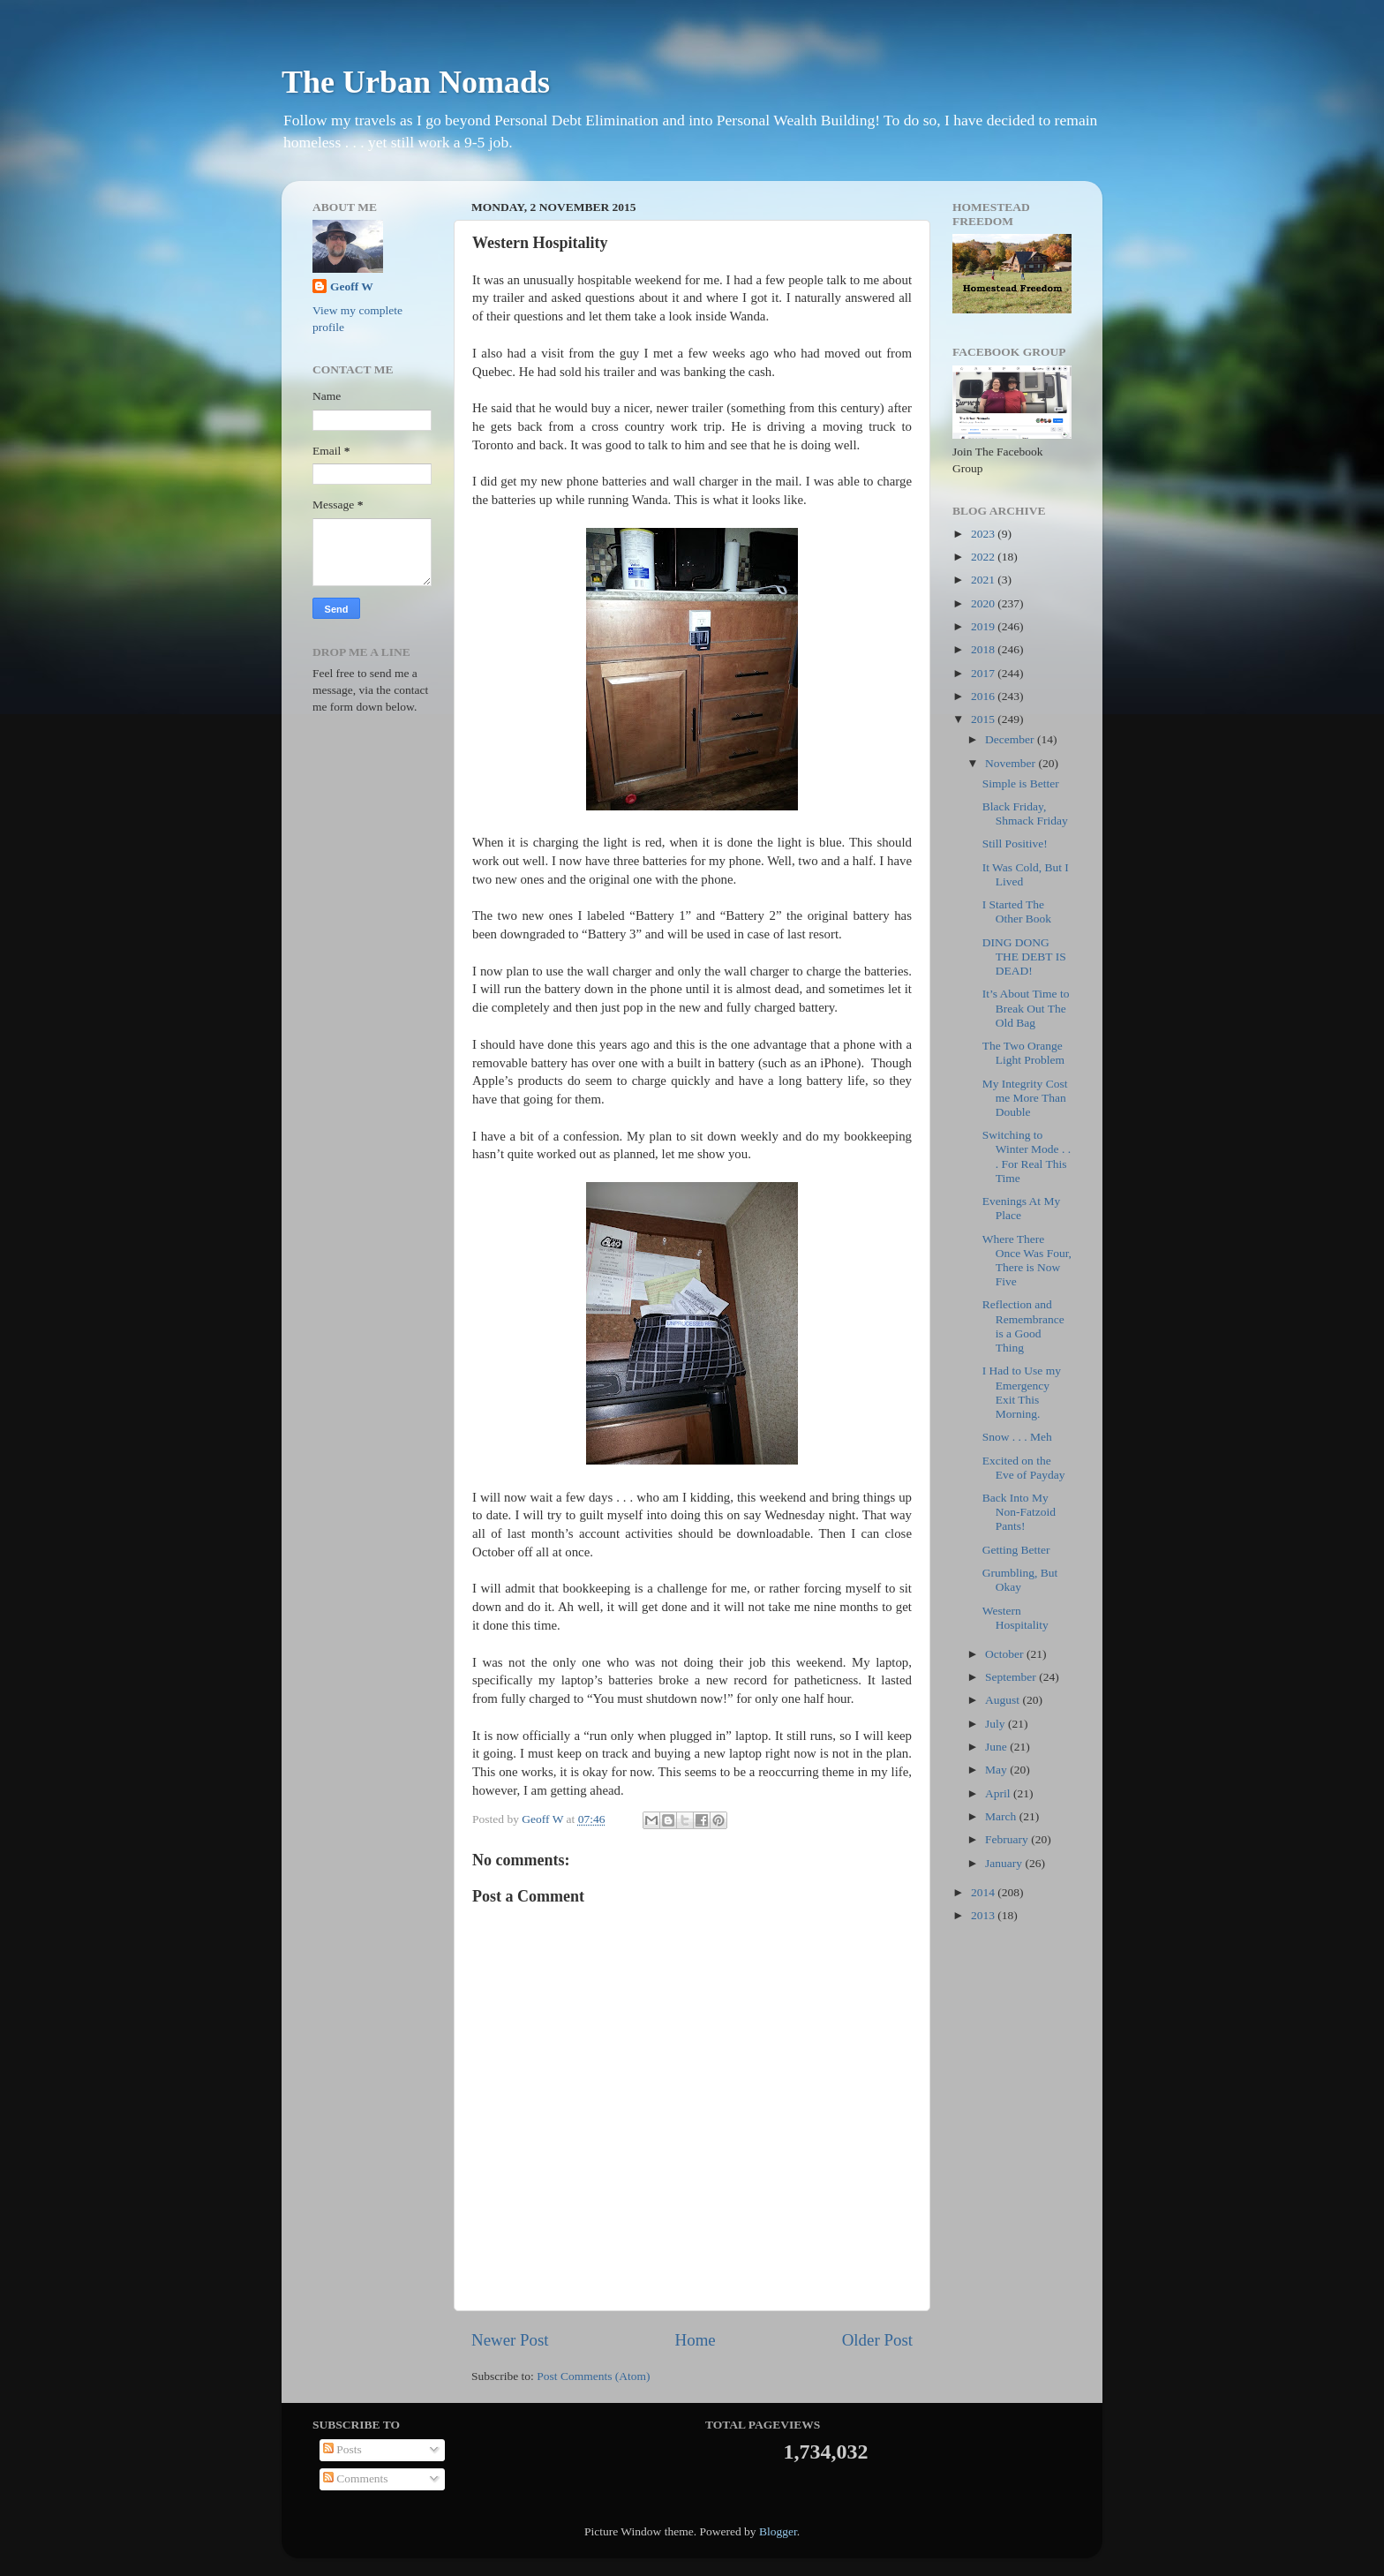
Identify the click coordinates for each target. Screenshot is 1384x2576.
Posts (342, 2449)
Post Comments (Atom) (593, 2376)
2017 (984, 673)
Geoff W (351, 286)
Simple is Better (1020, 783)
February (1008, 1839)
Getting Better (1016, 1549)
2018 (984, 649)
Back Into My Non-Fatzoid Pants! (1019, 1512)
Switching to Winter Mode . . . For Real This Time (1026, 1156)
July (996, 1723)
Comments (355, 2478)
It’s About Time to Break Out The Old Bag (1026, 1007)
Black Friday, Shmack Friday (1025, 813)
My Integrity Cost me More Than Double (1025, 1098)
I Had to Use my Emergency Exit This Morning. (1021, 1392)
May (997, 1769)
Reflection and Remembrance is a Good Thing (1023, 1326)
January (1005, 1863)
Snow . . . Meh (1017, 1436)
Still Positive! (1015, 843)
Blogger (778, 2531)
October (1006, 1654)
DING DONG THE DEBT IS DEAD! (1024, 956)
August (1003, 1699)
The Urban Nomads (416, 82)
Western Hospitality (1015, 1617)
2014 (984, 1892)
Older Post (877, 2340)
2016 (984, 696)
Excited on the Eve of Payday (1023, 1467)
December (1011, 739)
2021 (984, 579)
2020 (984, 603)
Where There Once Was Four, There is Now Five (1027, 1260)
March (1002, 1816)
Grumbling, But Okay (1020, 1579)
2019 (984, 626)
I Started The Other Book (1016, 911)
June (997, 1746)
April (999, 1793)
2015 (984, 719)
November (1011, 763)
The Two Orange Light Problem (1023, 1052)
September (1012, 1676)
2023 (984, 533)
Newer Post (510, 2340)
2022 (984, 556)
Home (695, 2340)
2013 (984, 1915)
